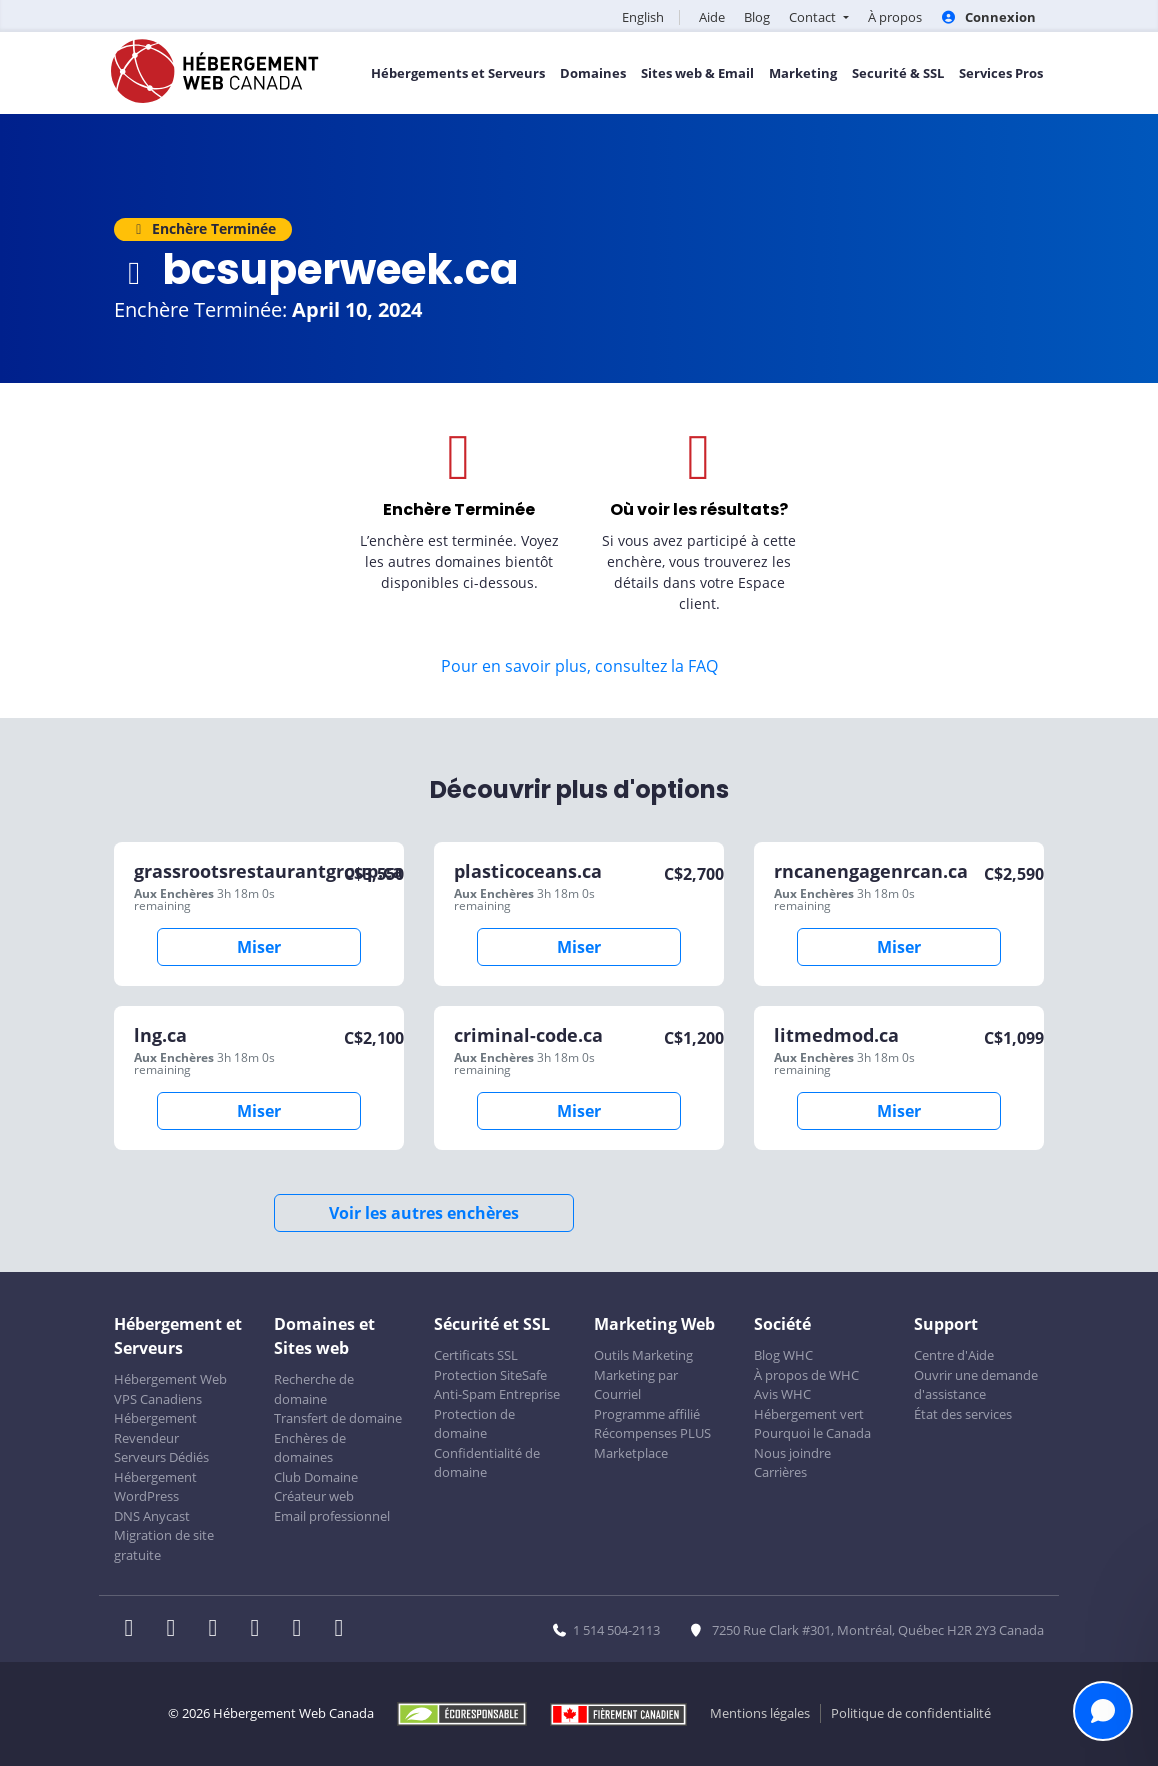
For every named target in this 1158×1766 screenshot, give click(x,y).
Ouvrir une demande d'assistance (976, 1385)
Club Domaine (316, 1477)
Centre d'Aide (954, 1355)
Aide (712, 17)
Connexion (988, 17)
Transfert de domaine (338, 1418)
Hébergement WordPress (155, 1487)
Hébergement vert (809, 1414)
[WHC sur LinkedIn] (219, 1630)
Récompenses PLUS (652, 1433)
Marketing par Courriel (636, 1385)
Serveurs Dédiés (161, 1457)
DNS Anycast (152, 1516)
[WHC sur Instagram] (261, 1630)
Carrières (780, 1472)
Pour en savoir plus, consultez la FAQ (579, 666)
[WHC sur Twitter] (177, 1630)
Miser (259, 947)
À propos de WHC (806, 1375)
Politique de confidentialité (911, 1713)
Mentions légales (760, 1713)
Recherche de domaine (314, 1389)
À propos (895, 17)
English (643, 17)
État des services (963, 1414)
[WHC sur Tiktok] (343, 1630)
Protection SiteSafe (490, 1375)
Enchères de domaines (310, 1448)
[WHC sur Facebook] (135, 1630)
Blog (757, 17)
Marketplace (631, 1453)
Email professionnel (332, 1516)
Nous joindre (792, 1453)
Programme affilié (647, 1414)
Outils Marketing (643, 1355)
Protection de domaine (474, 1424)
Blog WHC (783, 1355)
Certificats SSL (476, 1355)
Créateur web (314, 1496)
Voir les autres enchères (424, 1213)
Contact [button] (814, 17)
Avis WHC (782, 1394)
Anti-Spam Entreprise (497, 1394)
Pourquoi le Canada (812, 1433)
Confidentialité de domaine (487, 1463)
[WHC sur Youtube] (303, 1630)
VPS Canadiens (158, 1399)
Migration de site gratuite (164, 1545)
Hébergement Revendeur (155, 1428)
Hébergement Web (170, 1379)
